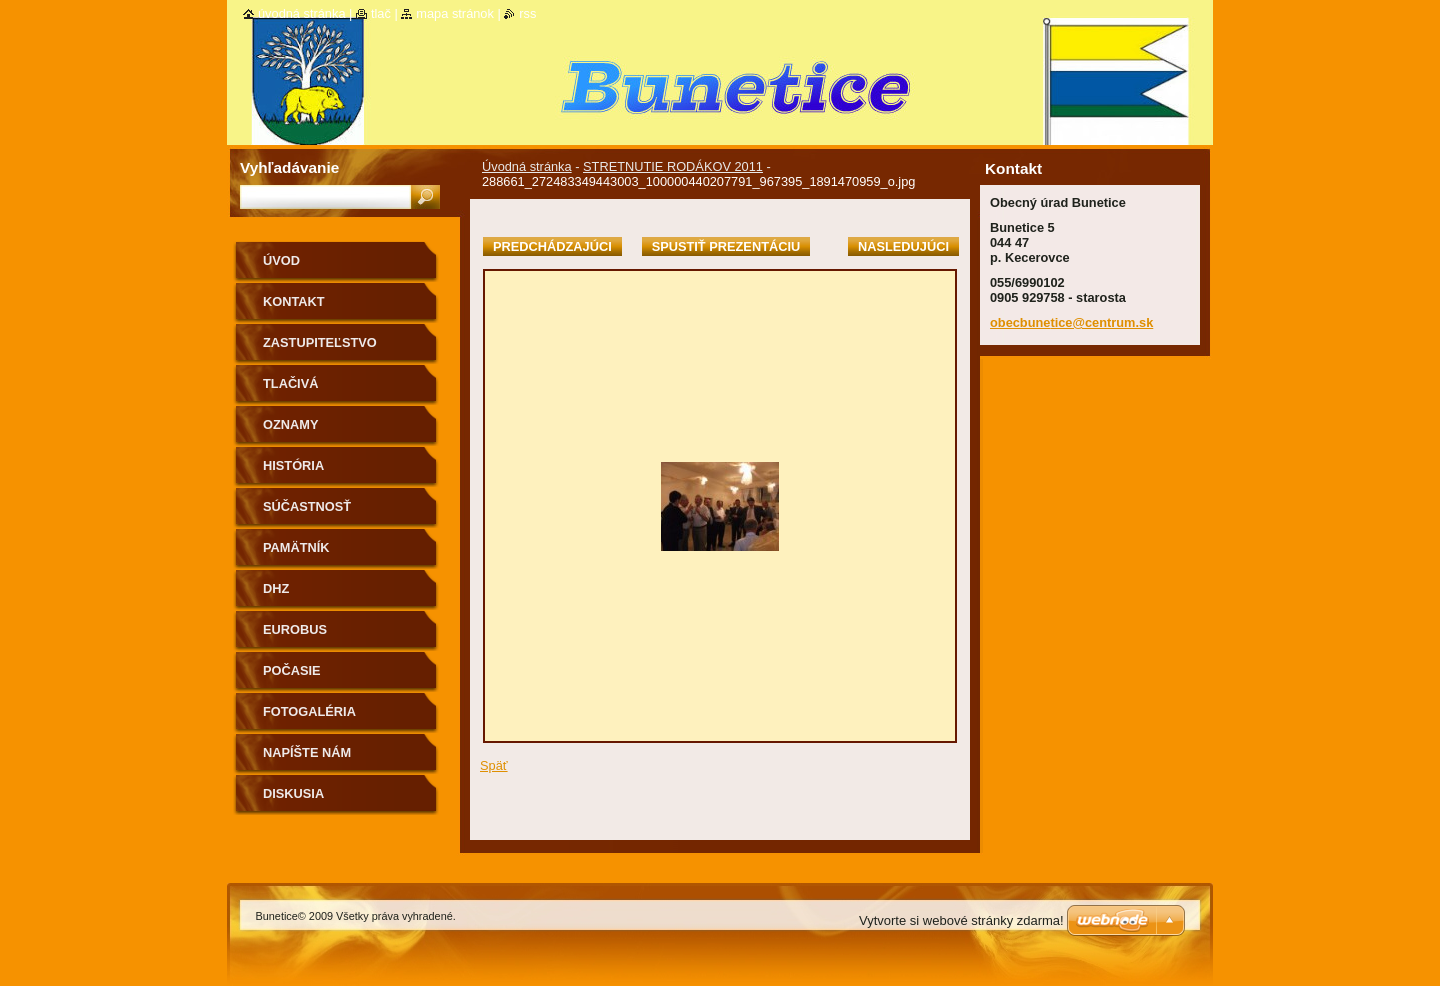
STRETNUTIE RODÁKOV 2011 (673, 166)
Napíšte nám (307, 752)
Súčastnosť (307, 506)
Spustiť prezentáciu (726, 246)
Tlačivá (290, 383)
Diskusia (293, 793)
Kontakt (294, 301)
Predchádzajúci (552, 246)
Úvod (281, 260)
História (293, 465)
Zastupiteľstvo (320, 342)
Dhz (276, 588)
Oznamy (290, 424)
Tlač (381, 13)
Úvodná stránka (527, 166)
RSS (527, 13)
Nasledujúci (903, 246)
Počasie (292, 670)
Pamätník (296, 547)
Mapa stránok (455, 13)
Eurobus (295, 629)
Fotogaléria (309, 711)
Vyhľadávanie (289, 167)
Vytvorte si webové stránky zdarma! (961, 920)
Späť (494, 765)
